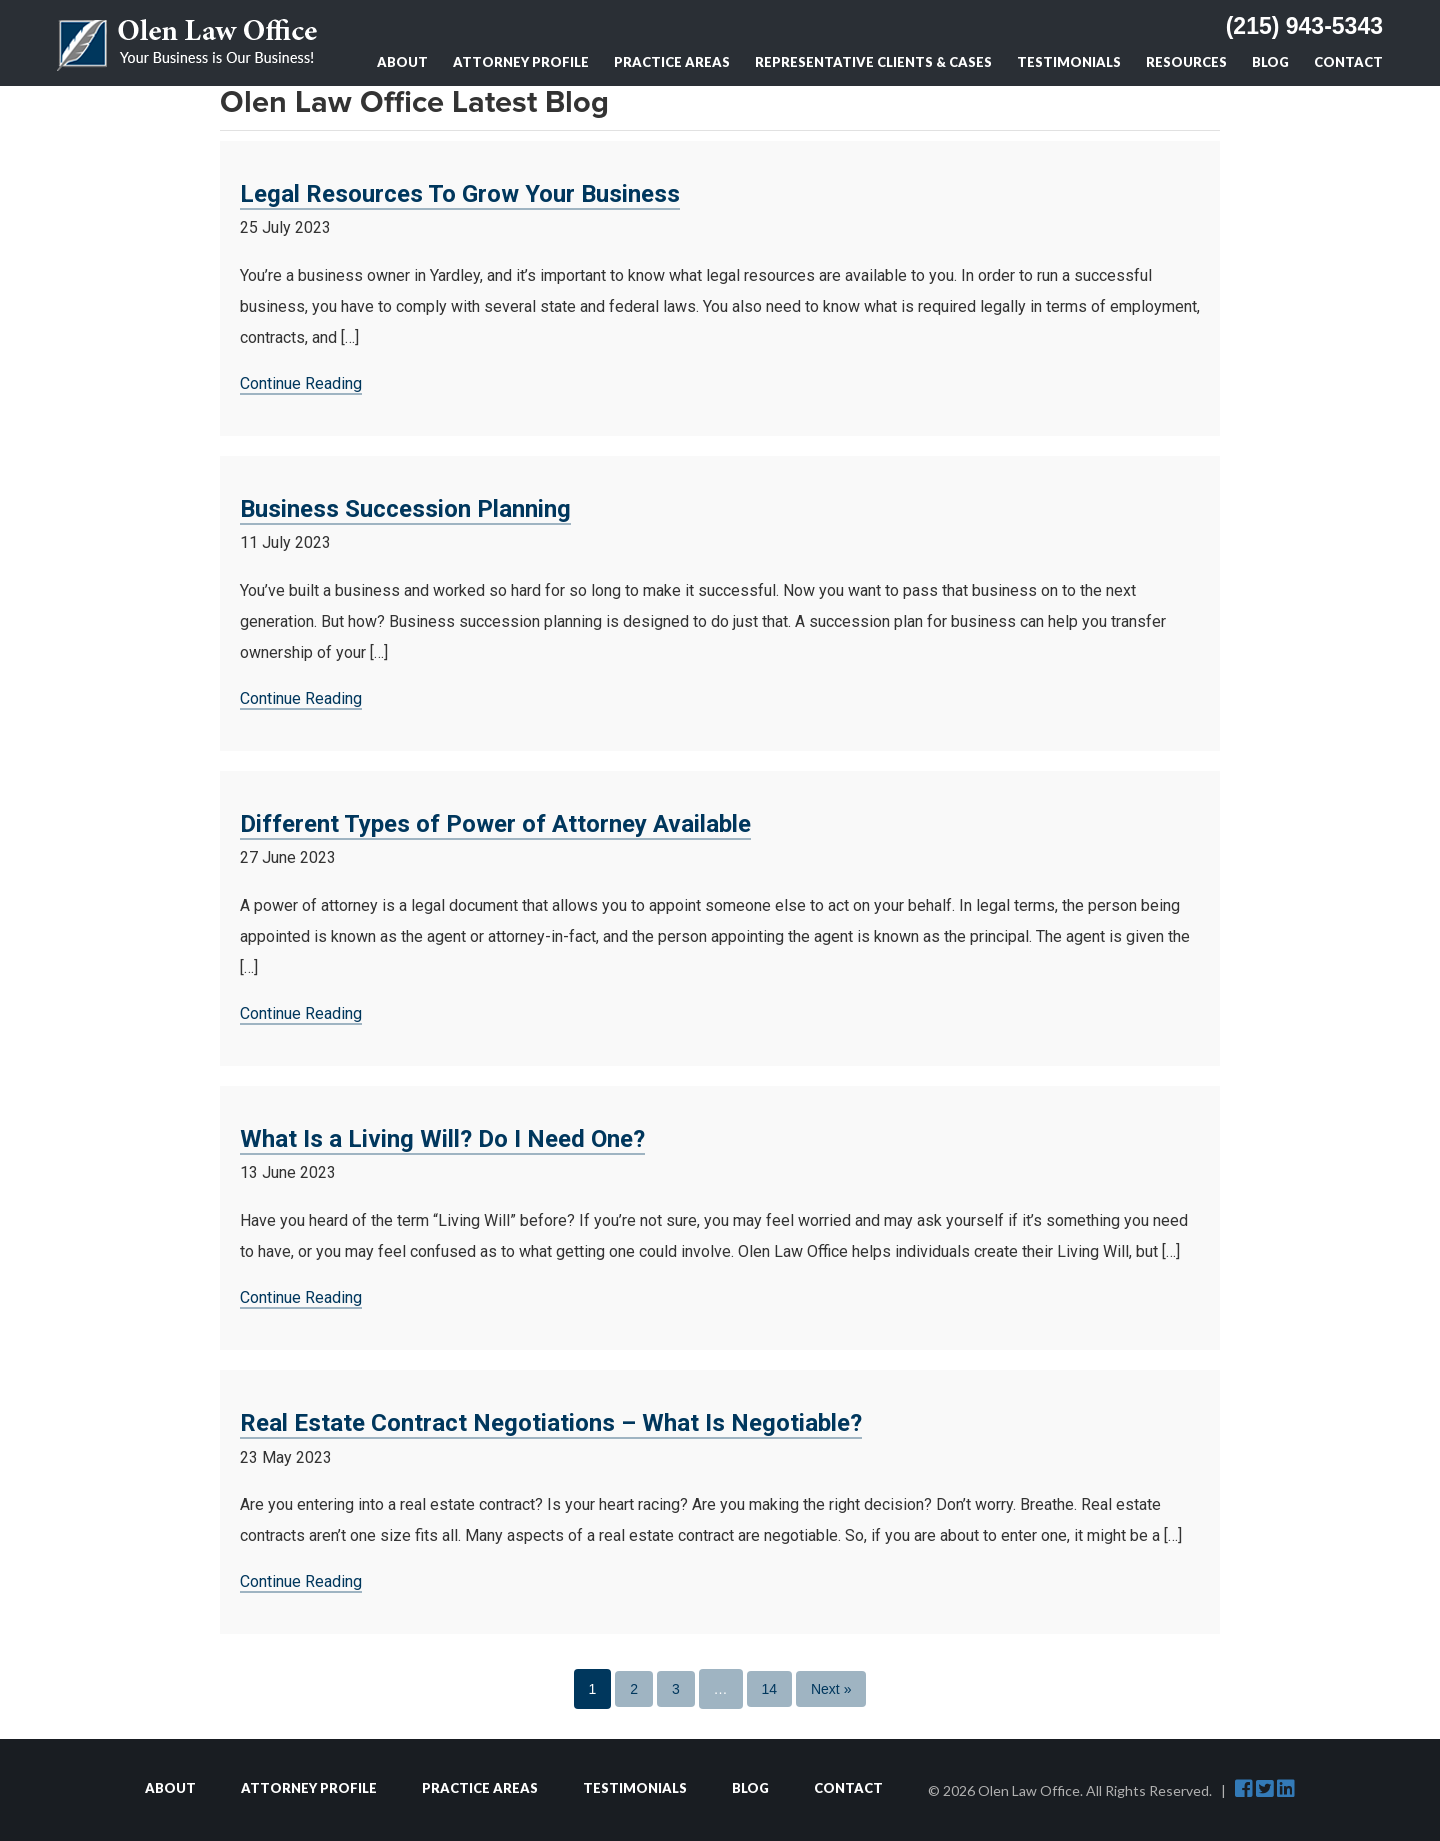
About (402, 62)
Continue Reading (301, 383)
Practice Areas (672, 62)
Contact (1348, 62)
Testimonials (1069, 62)
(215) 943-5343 (1304, 26)
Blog (1270, 62)
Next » (831, 1689)
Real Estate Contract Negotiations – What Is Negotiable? (551, 1423)
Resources (1186, 62)
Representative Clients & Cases (873, 62)
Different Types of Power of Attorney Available (495, 824)
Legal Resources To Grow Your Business (460, 194)
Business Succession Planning (405, 509)
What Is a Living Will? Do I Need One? (442, 1139)
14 (770, 1689)
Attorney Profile (521, 62)
